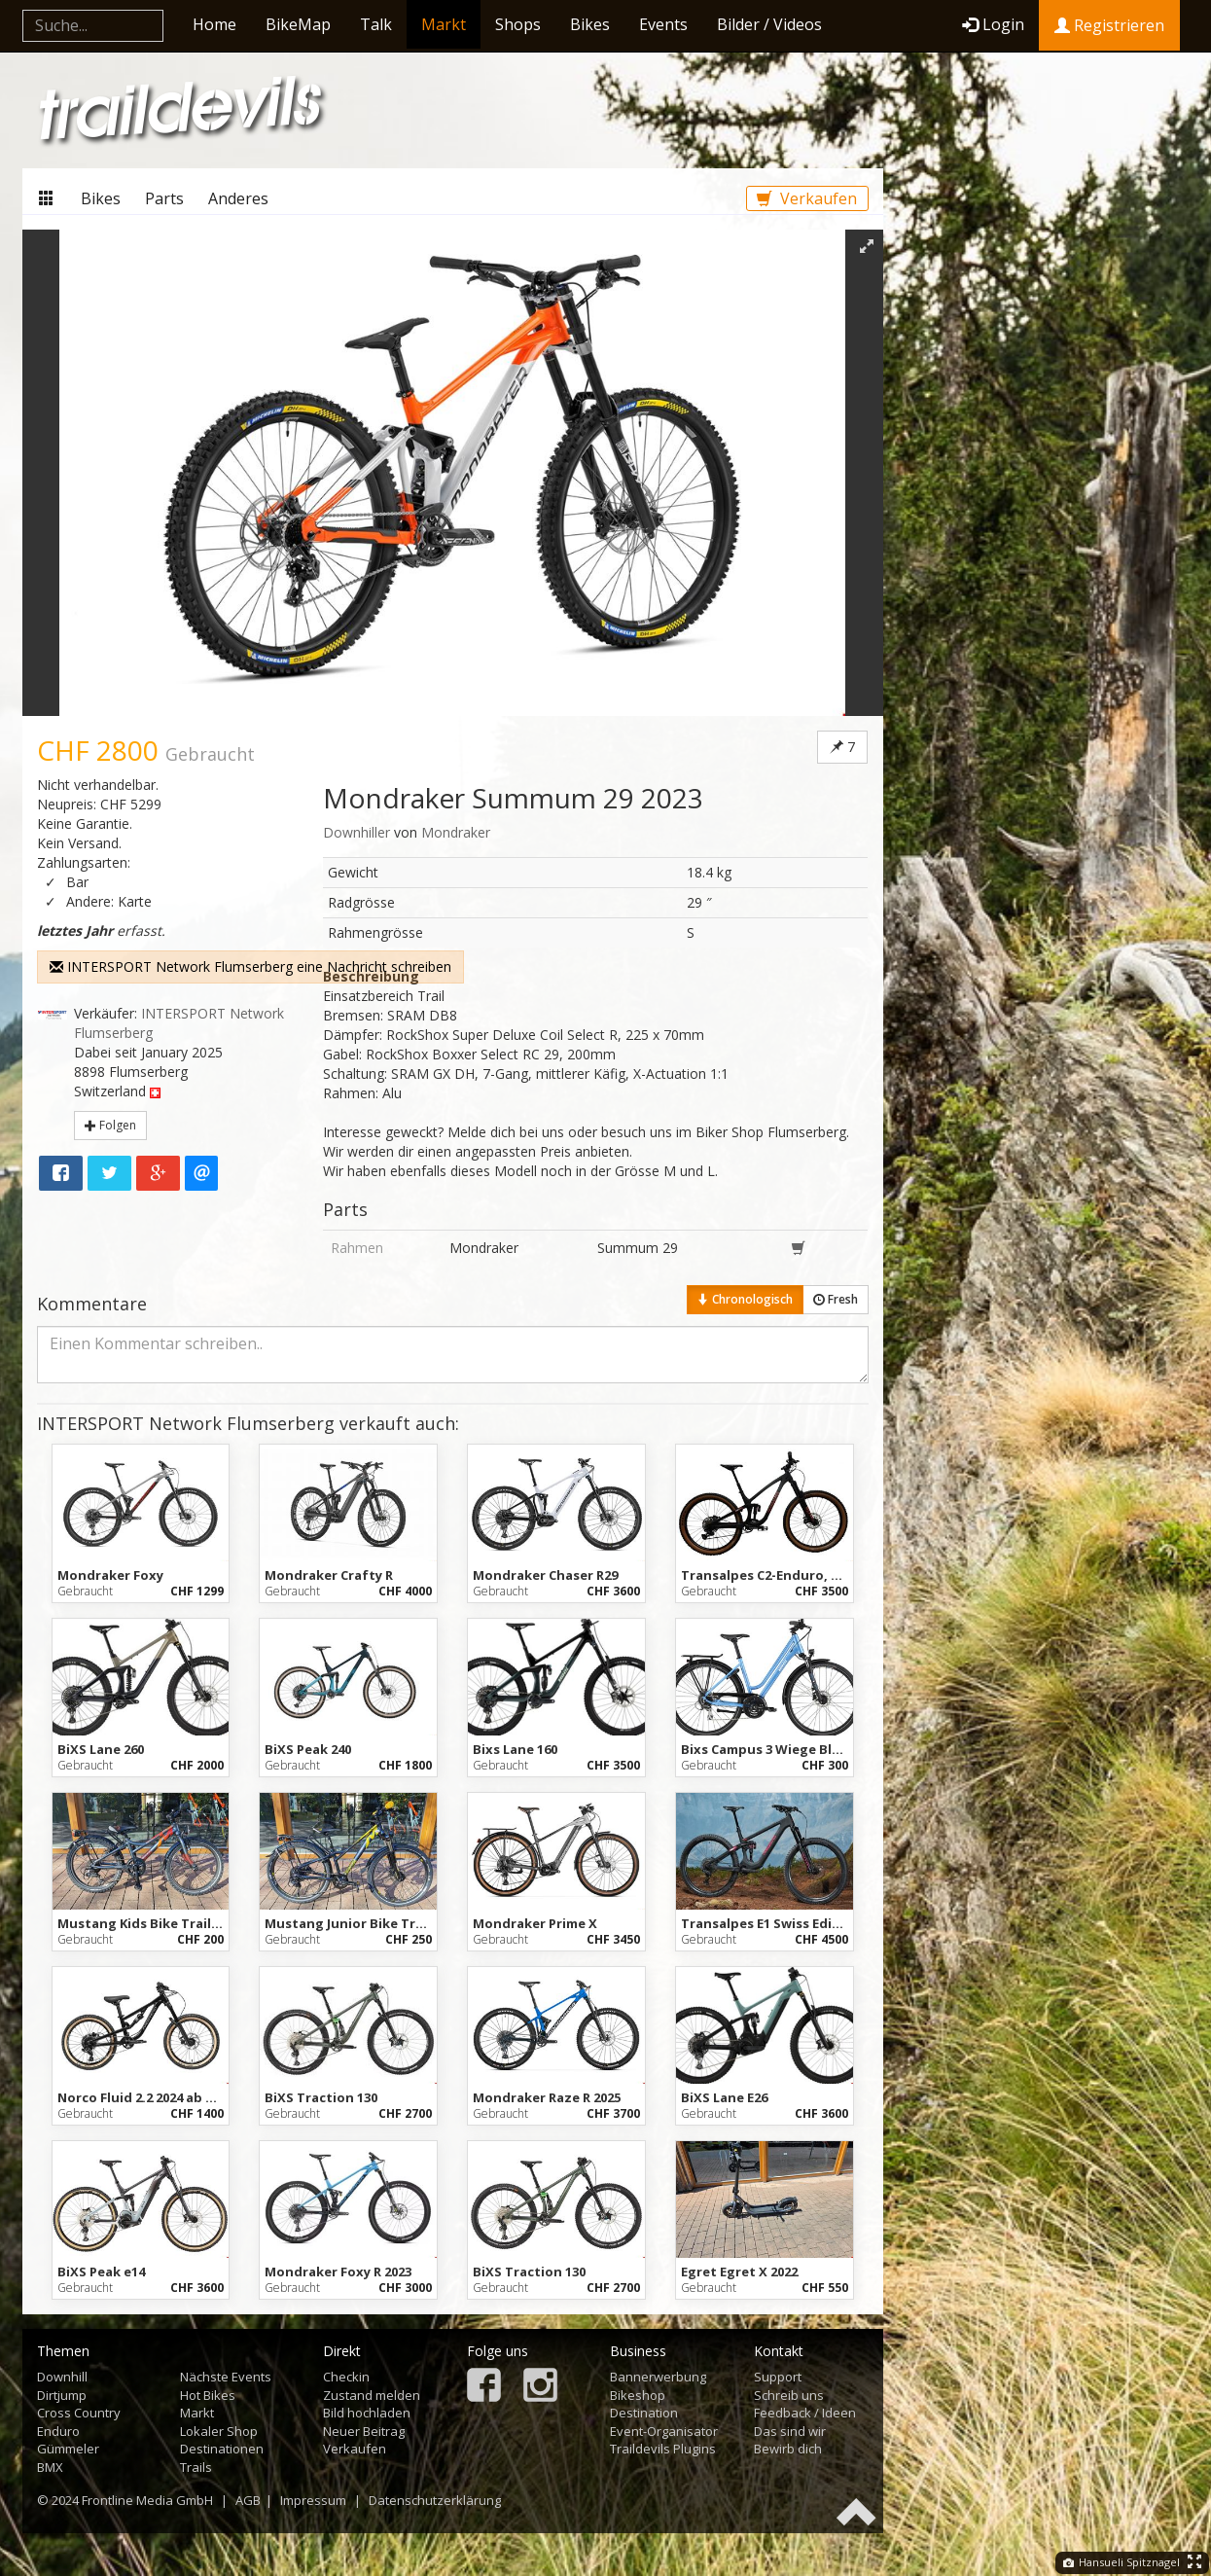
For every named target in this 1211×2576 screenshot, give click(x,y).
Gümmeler (68, 2448)
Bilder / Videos (769, 24)
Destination (644, 2412)
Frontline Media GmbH (147, 2500)
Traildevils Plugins (663, 2448)
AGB (248, 2500)
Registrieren (1109, 25)
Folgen (110, 1125)
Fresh (835, 1299)
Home (214, 24)
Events (663, 24)
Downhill (62, 2376)
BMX (50, 2467)
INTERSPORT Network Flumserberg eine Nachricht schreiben (250, 966)
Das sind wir (790, 2431)
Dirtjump (62, 2395)
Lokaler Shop (219, 2431)
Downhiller (356, 832)
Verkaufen (807, 198)
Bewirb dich (788, 2448)
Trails (196, 2467)
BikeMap (298, 24)
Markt (443, 24)
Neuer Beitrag (364, 2431)
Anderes (238, 198)
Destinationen (222, 2448)
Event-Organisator (664, 2431)
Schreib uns (789, 2395)
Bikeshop (637, 2395)
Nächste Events (225, 2376)
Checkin (346, 2376)
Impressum (313, 2500)
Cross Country (79, 2412)
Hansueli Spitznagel (1121, 2562)
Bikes (590, 24)
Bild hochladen (366, 2412)
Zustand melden (371, 2395)
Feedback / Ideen (805, 2412)
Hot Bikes (207, 2395)
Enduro (58, 2431)
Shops (518, 24)
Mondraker (455, 832)
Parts (164, 198)
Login (993, 24)
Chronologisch (745, 1299)
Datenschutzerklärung (435, 2500)
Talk (376, 24)
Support (777, 2376)
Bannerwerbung (658, 2376)
